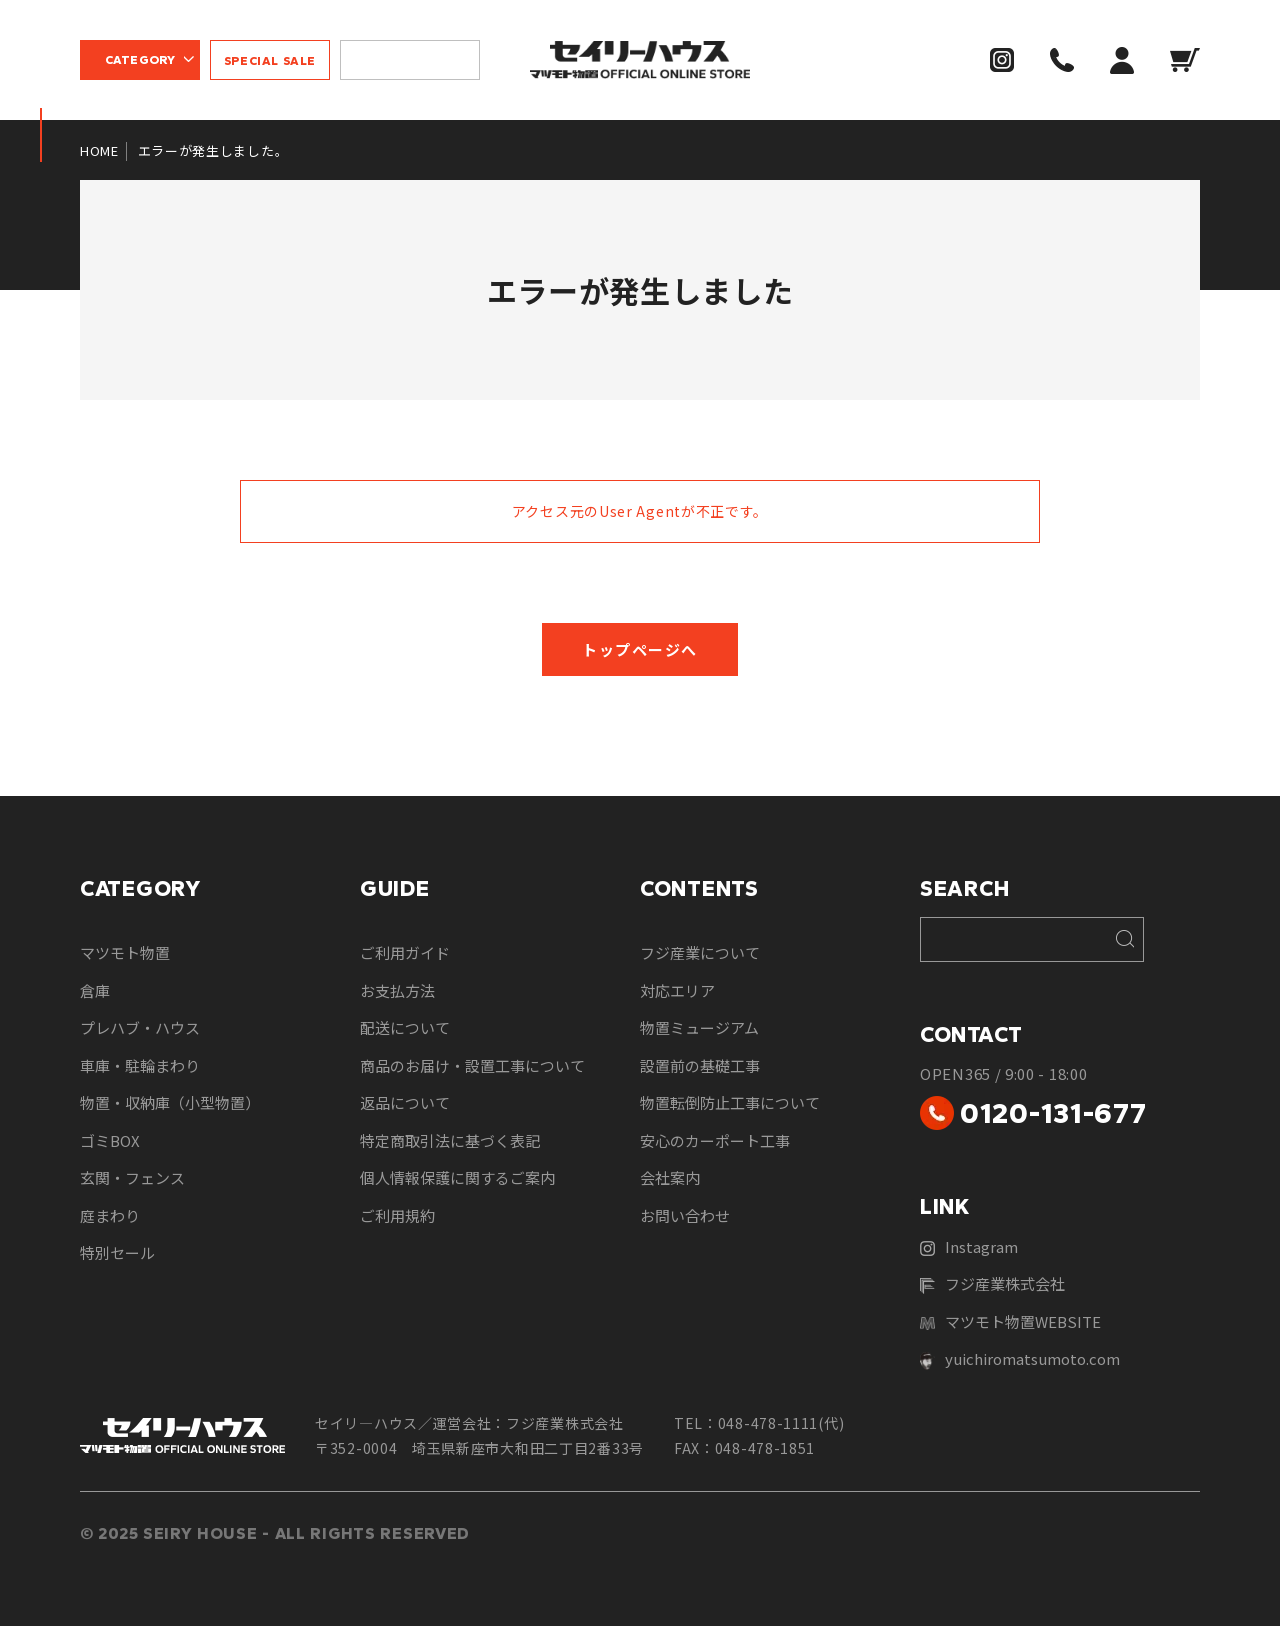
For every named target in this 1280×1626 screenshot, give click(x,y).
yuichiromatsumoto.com (1020, 1359)
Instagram (969, 1246)
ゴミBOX (110, 1140)
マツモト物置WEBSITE (1010, 1321)
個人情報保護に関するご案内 (457, 1177)
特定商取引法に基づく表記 (450, 1140)
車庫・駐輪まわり (140, 1065)
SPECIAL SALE (270, 61)
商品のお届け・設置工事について (472, 1065)
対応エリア (677, 990)
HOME (99, 150)
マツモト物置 (125, 952)
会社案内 (670, 1177)
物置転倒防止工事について (730, 1102)
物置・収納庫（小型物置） (170, 1102)
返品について (405, 1102)
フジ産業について (700, 952)
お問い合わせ (685, 1215)
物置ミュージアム (699, 1027)
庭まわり (110, 1215)
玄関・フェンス (132, 1177)
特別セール (117, 1252)
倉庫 (95, 990)
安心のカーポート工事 (715, 1140)
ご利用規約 (397, 1215)
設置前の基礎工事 (700, 1065)
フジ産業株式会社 (992, 1283)
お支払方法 (397, 990)
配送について (405, 1027)
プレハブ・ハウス (140, 1027)
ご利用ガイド (405, 952)
